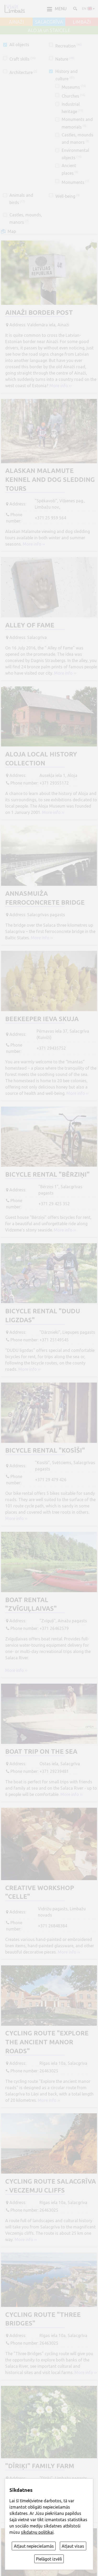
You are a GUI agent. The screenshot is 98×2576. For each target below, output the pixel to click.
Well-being (67, 196)
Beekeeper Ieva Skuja (42, 1018)
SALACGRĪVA (49, 22)
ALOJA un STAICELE (49, 30)
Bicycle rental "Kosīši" (45, 1450)
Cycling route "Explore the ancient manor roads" (47, 2042)
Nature (64, 59)
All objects (19, 44)
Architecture (23, 72)
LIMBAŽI (82, 22)
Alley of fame (29, 625)
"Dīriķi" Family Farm (39, 2466)
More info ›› (60, 385)
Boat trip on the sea (41, 1751)
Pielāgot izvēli (49, 2559)
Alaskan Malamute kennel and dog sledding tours (50, 479)
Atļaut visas (73, 2546)
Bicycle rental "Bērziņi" (47, 1174)
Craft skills (22, 59)
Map (12, 231)
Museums (74, 87)
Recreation (68, 46)
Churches (73, 96)
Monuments (75, 182)
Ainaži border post (39, 312)
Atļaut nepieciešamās (34, 2546)
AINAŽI (16, 22)
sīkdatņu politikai (37, 2532)
